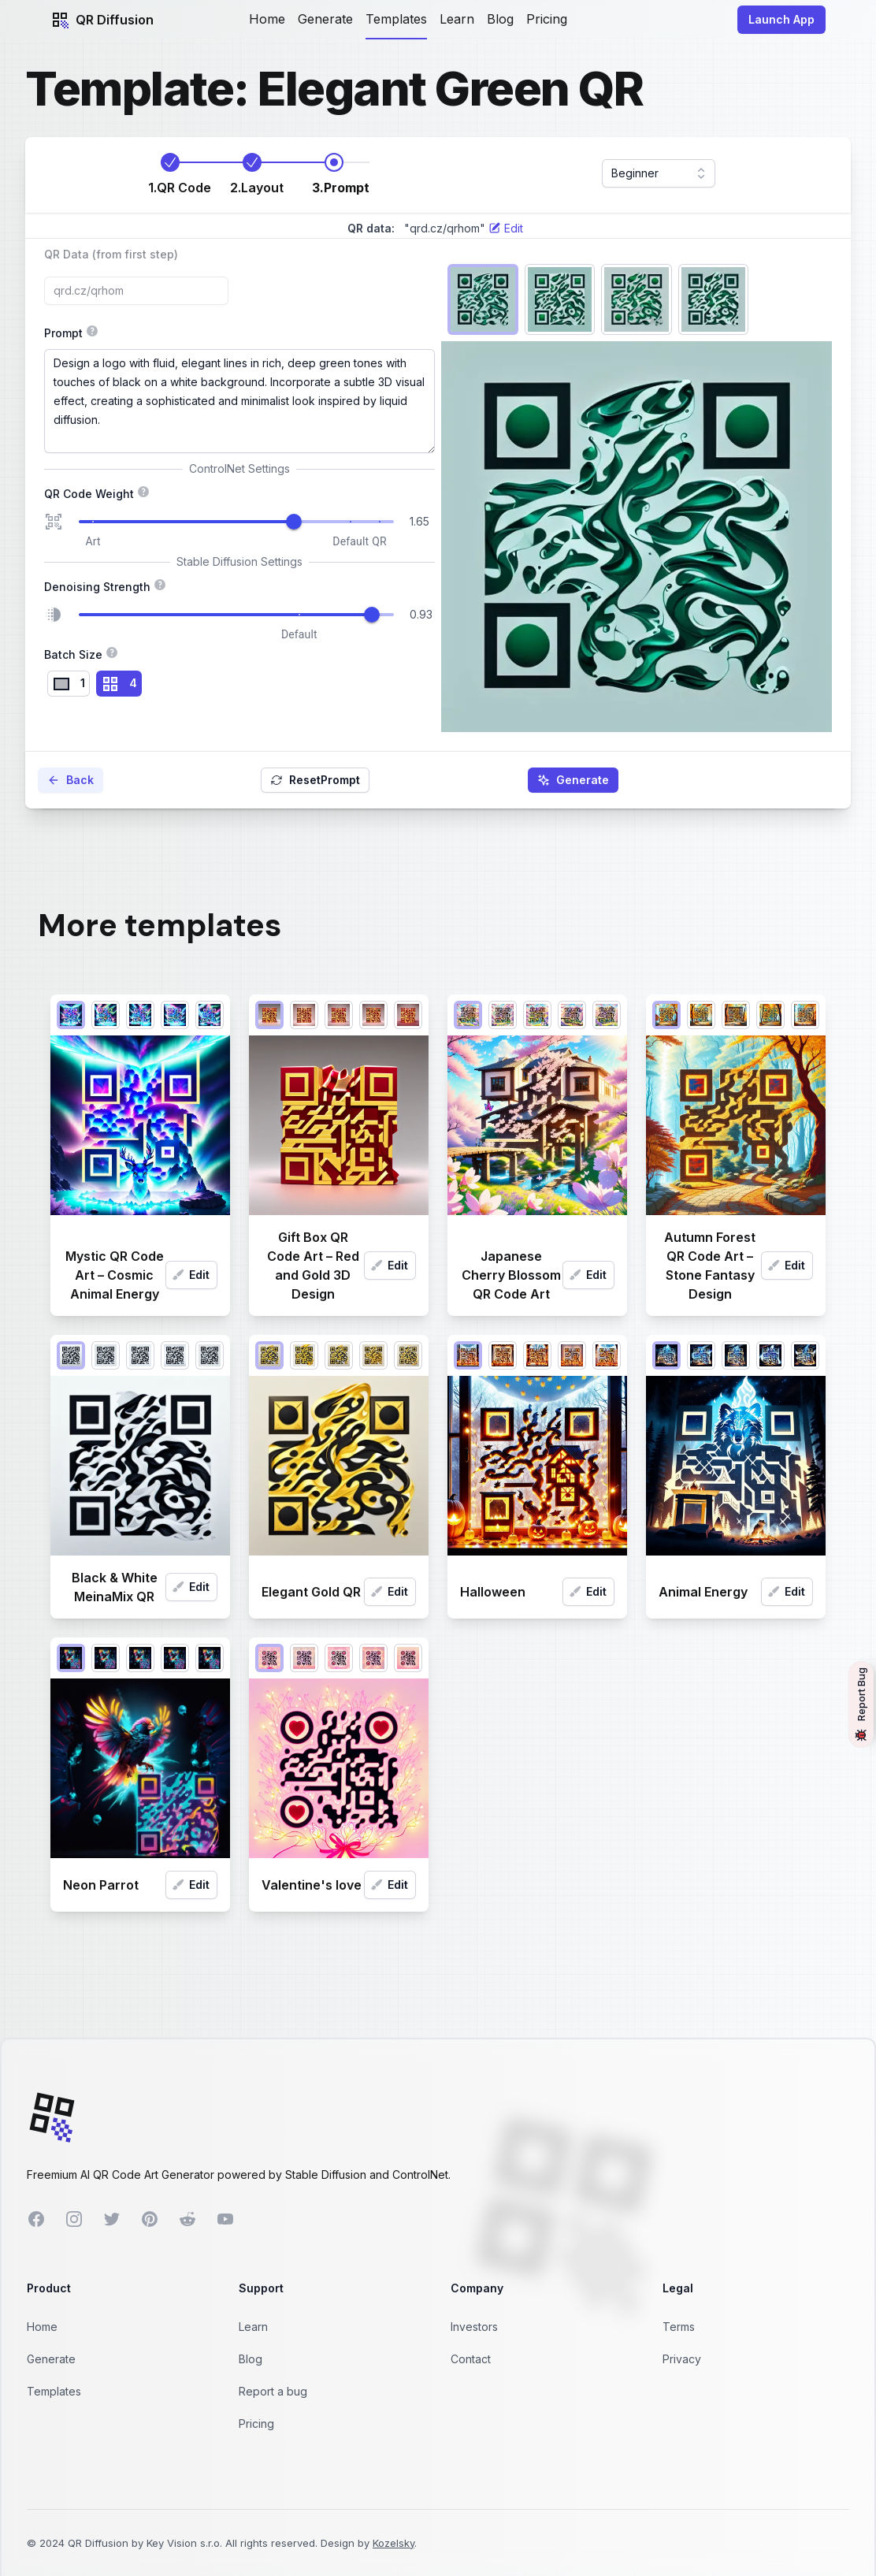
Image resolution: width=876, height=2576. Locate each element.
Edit (191, 1274)
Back (70, 779)
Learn (457, 19)
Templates (396, 19)
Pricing (546, 19)
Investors (474, 2326)
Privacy (682, 2359)
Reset (315, 780)
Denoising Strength (155, 585)
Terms (679, 2326)
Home (267, 19)
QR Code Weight (239, 492)
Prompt (205, 332)
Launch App (781, 19)
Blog (500, 19)
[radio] (68, 684)
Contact (471, 2359)
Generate (325, 19)
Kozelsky (393, 2543)
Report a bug (273, 2391)
